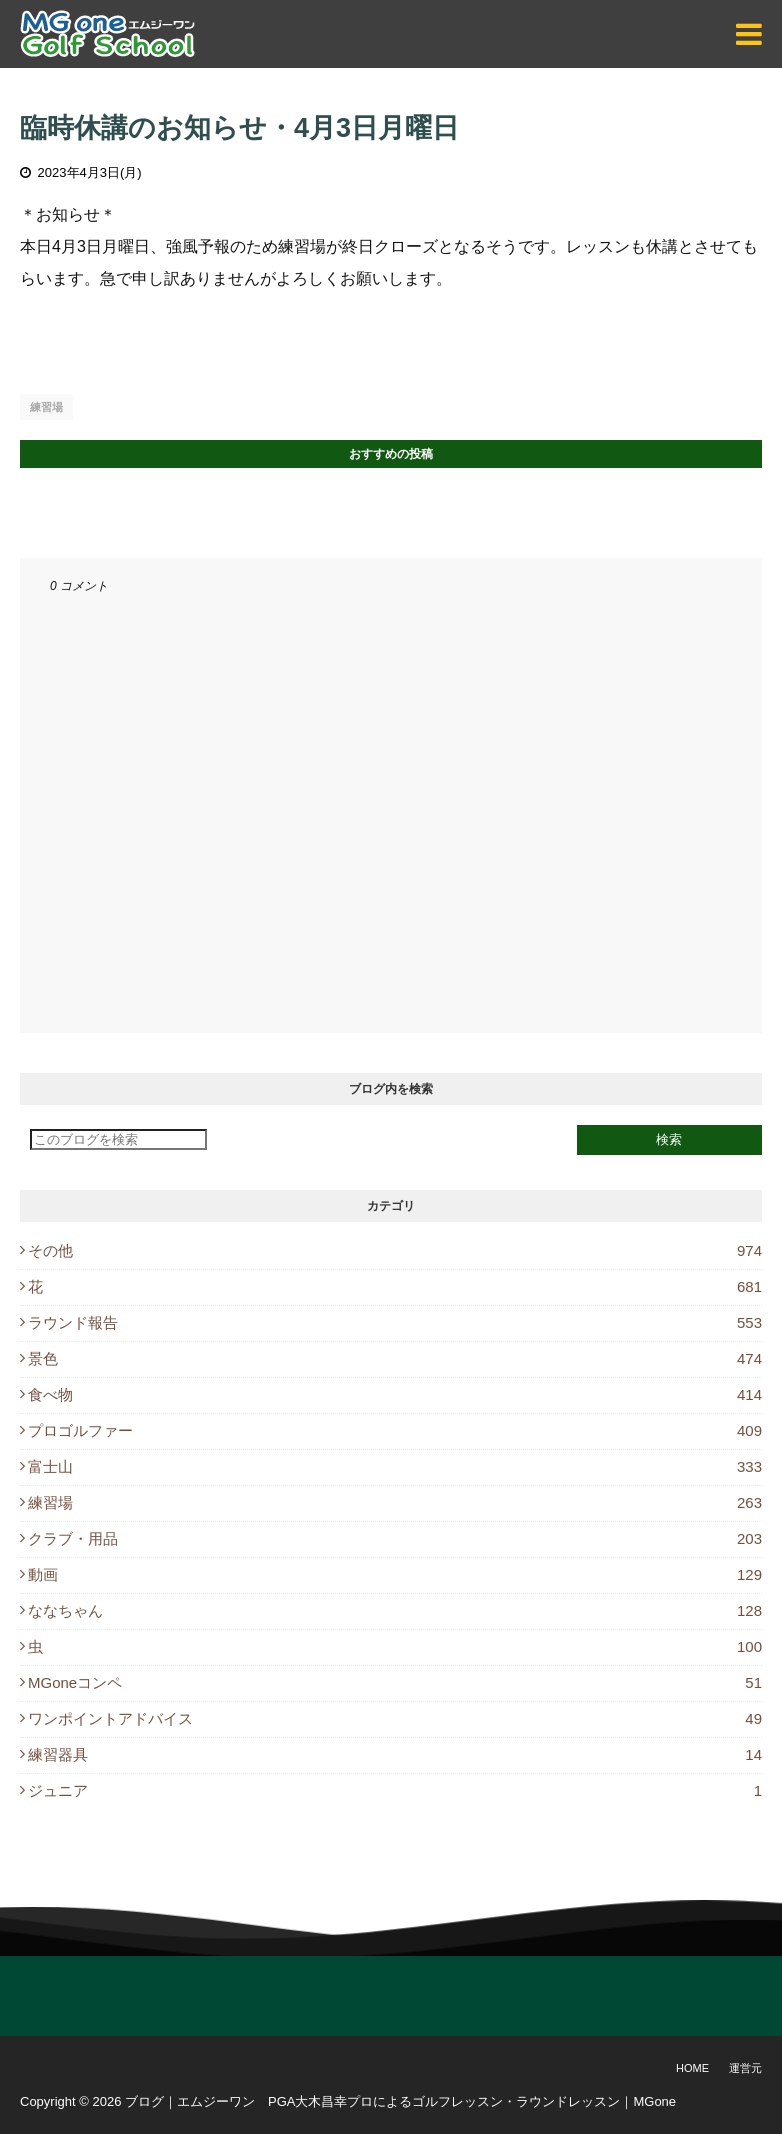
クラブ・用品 (395, 1538)
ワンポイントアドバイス (395, 1718)
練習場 (46, 407)
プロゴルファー (395, 1430)
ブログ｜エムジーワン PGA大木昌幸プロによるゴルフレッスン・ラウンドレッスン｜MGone (400, 2101)
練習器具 (395, 1754)
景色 (395, 1358)
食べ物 (395, 1394)
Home (692, 2068)
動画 (395, 1574)
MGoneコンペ (395, 1682)
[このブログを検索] (118, 1139)
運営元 (745, 2068)
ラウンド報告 (395, 1322)
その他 (395, 1250)
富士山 (395, 1466)
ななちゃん (395, 1610)
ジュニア (395, 1790)
